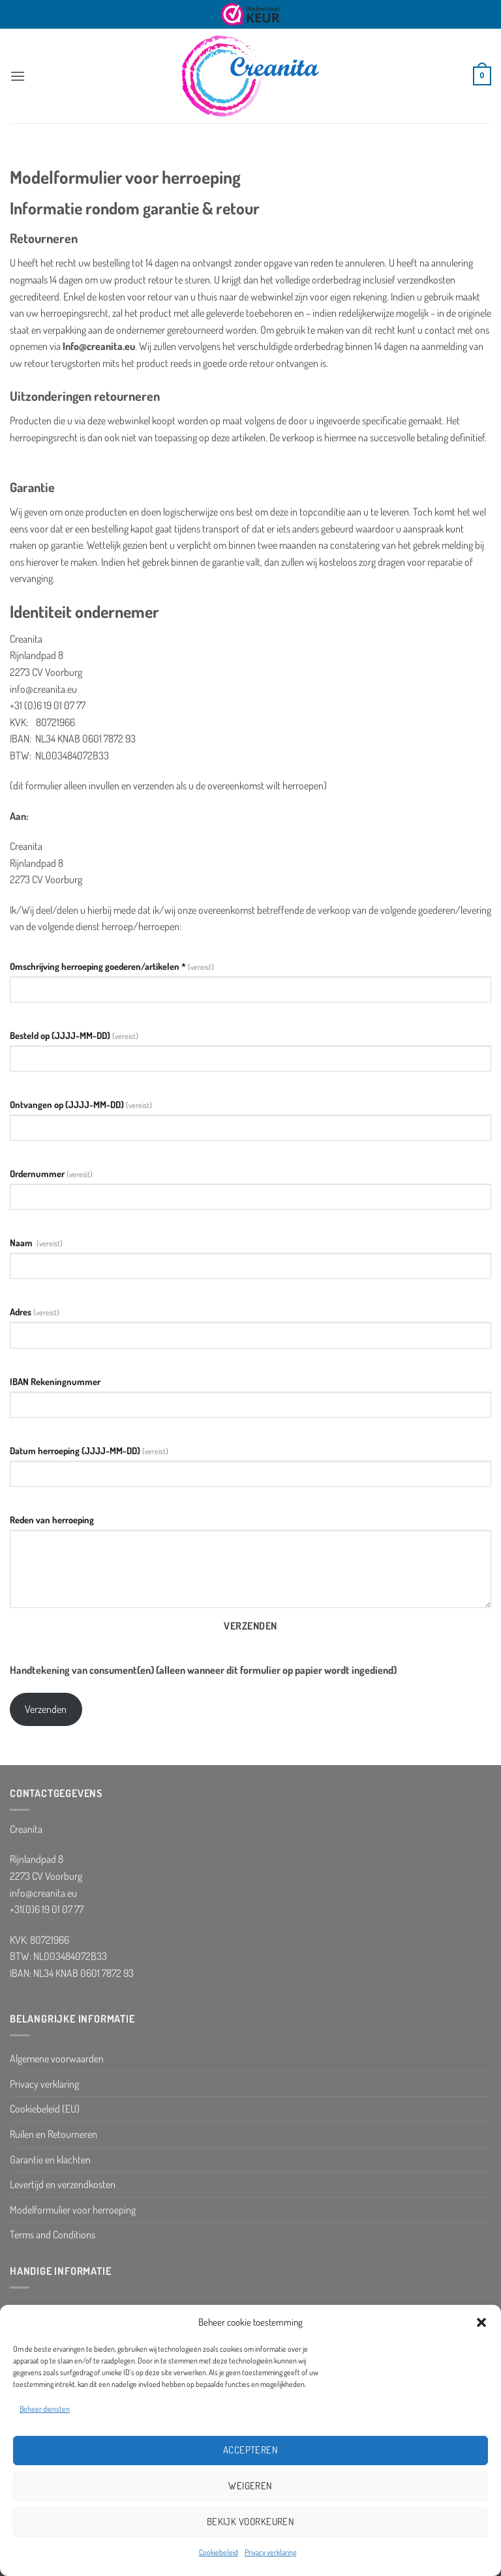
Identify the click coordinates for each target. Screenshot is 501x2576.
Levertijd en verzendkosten (62, 2184)
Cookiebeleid (218, 2552)
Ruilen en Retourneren (53, 2134)
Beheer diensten (45, 2409)
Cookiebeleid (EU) (45, 2108)
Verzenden (250, 1625)
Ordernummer (51, 1173)
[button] (481, 2322)
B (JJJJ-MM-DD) (74, 1035)
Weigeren (250, 2486)
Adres (34, 1311)
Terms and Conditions (52, 2234)
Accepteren (251, 2450)
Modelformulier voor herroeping (73, 2209)
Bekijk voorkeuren (251, 2521)
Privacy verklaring (270, 2552)
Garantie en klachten (50, 2159)
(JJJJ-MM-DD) (81, 1104)
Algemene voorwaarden (57, 2058)
